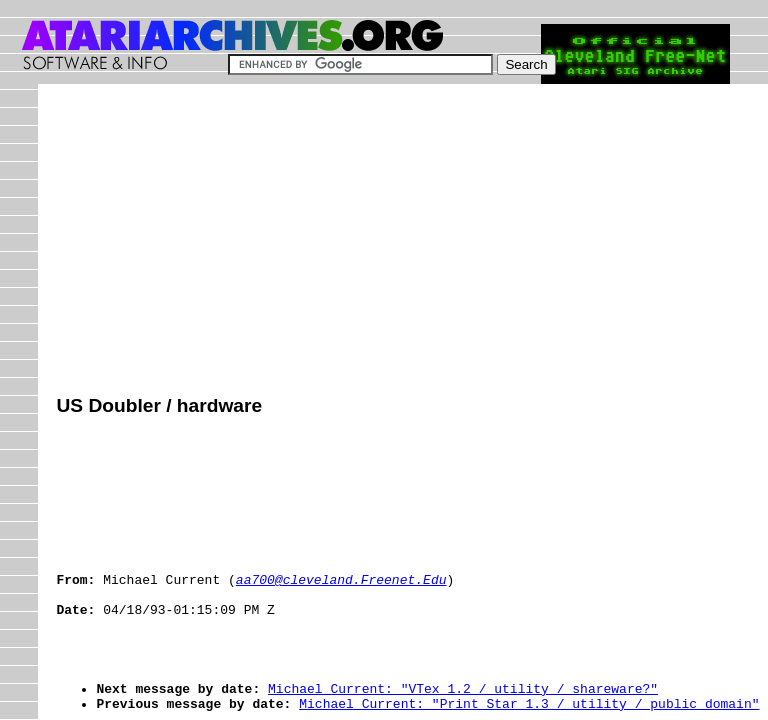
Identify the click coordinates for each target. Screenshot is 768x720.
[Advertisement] (411, 242)
